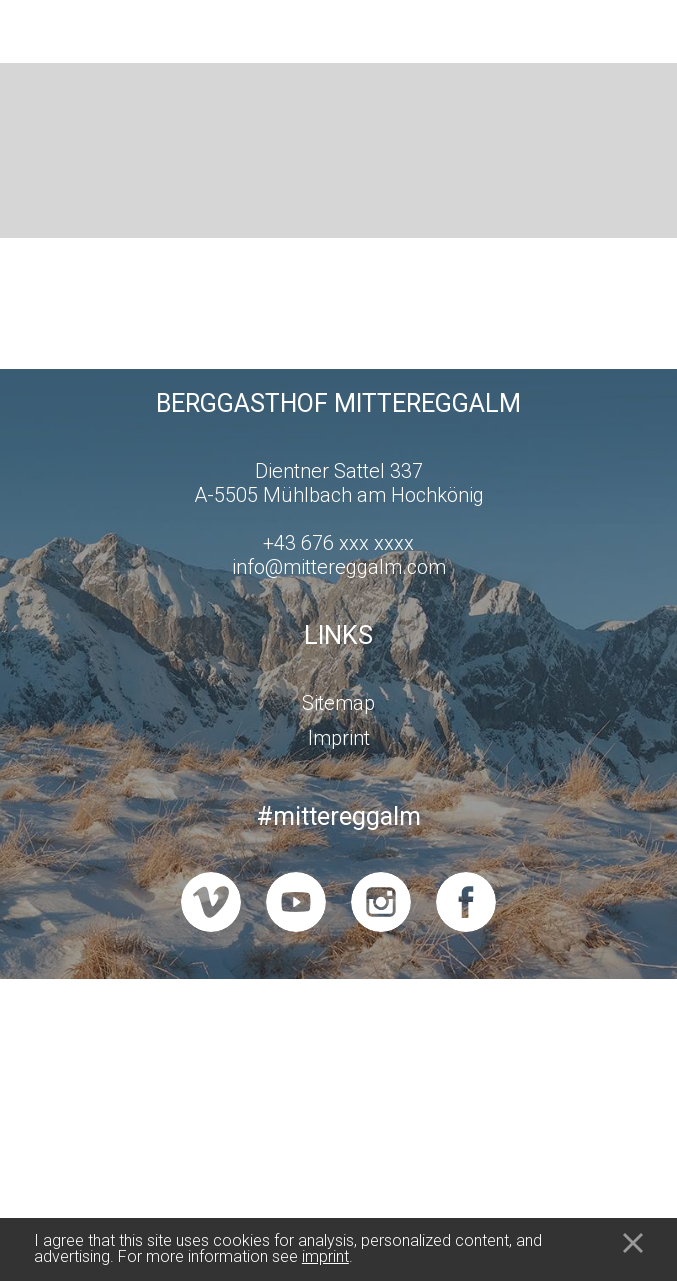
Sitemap (338, 703)
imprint (325, 1256)
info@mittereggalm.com (339, 567)
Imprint (339, 738)
